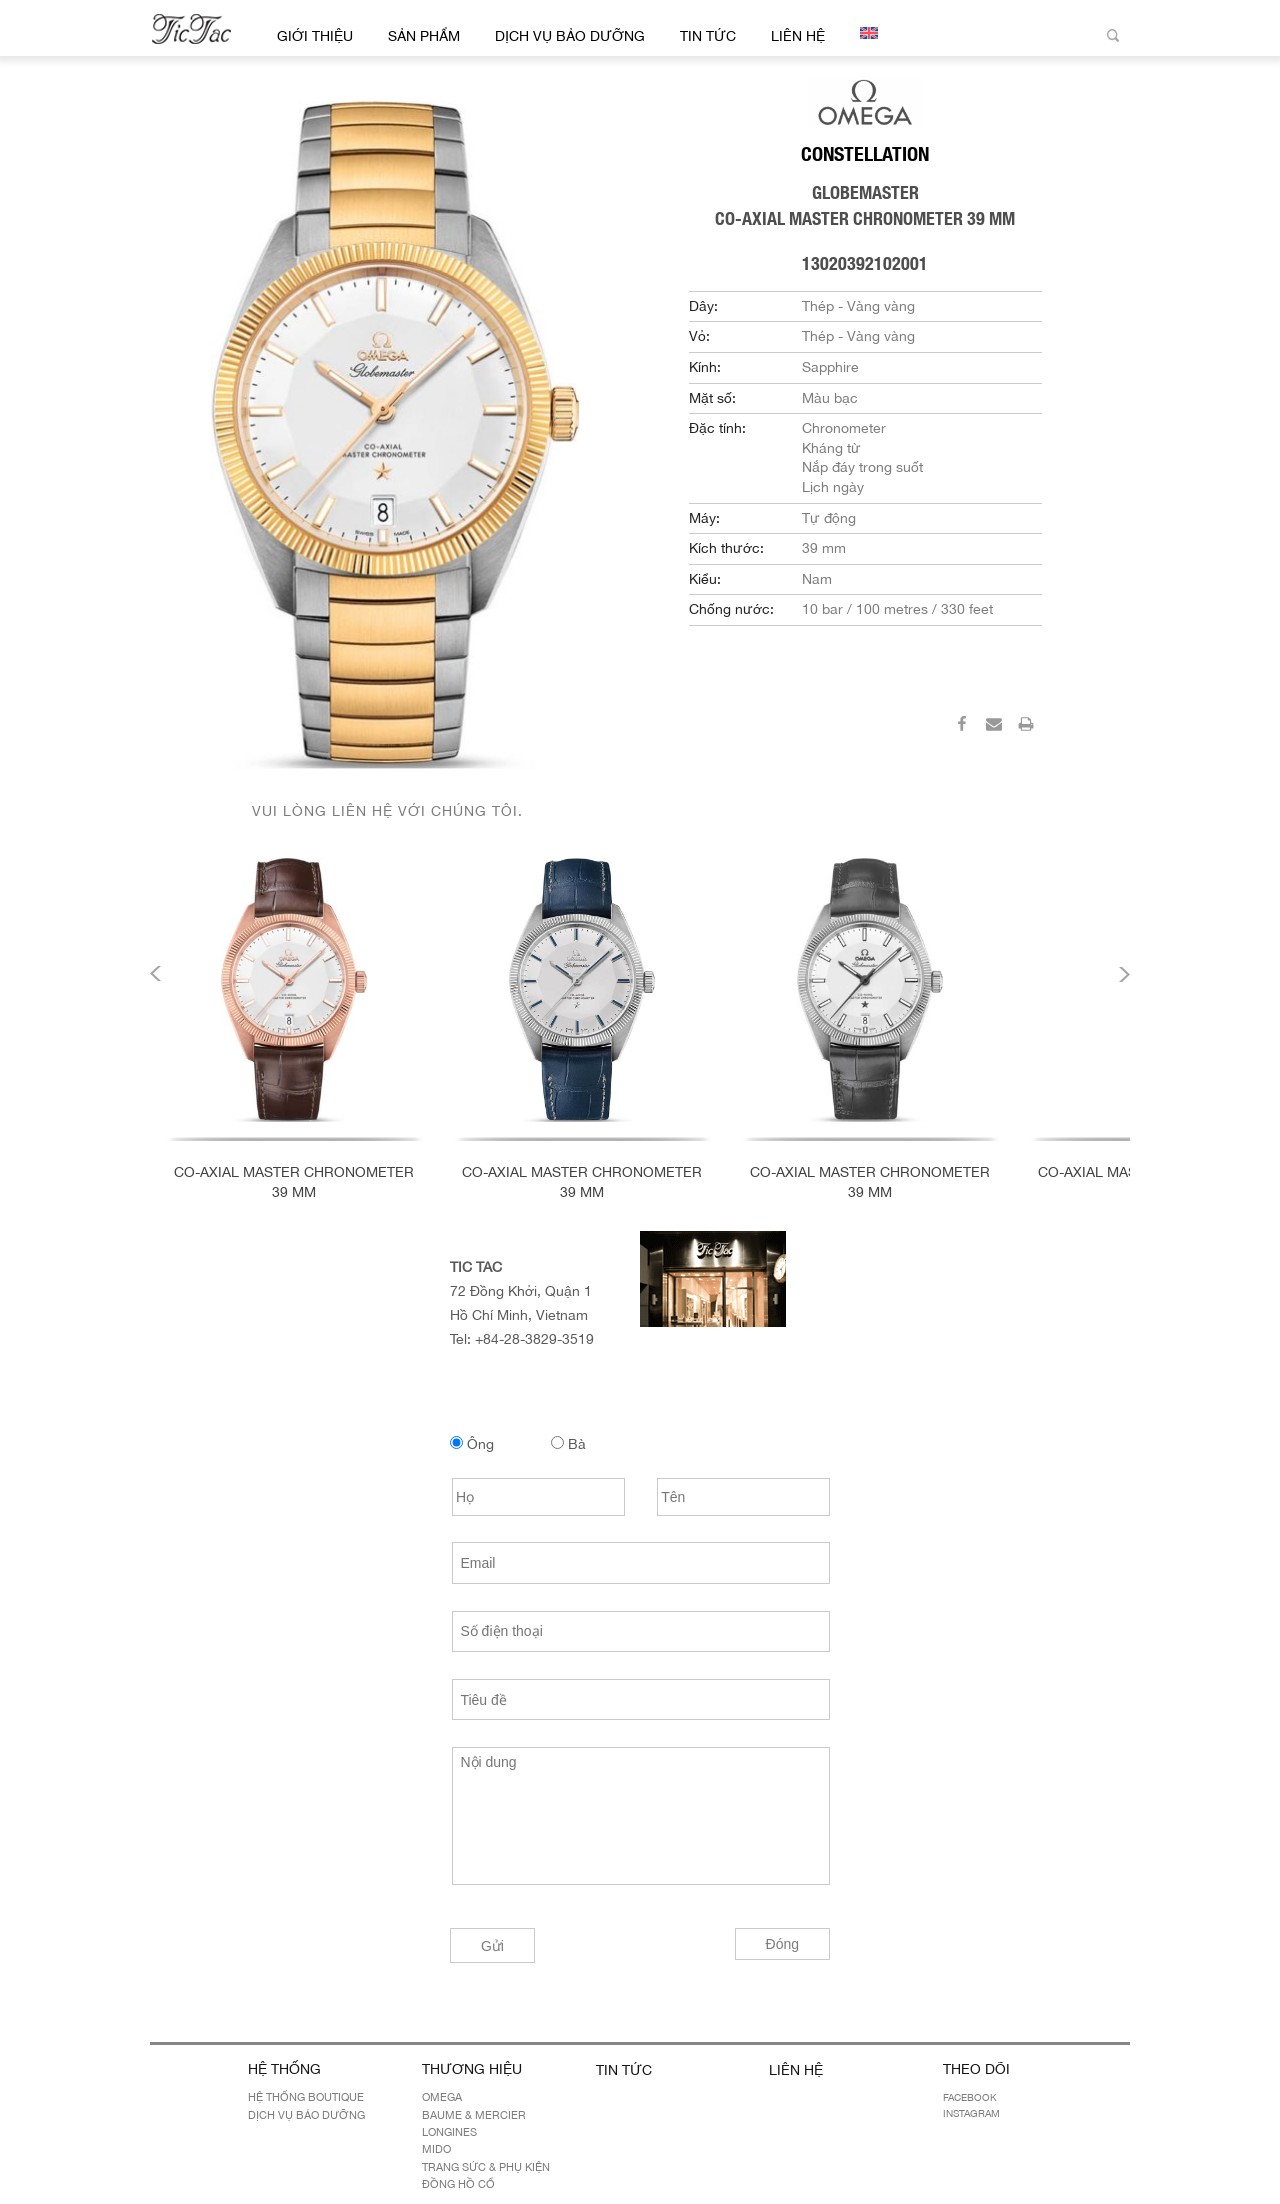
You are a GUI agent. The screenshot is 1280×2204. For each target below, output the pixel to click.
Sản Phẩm (424, 36)
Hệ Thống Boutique (306, 2097)
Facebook (970, 2097)
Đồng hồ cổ (458, 2184)
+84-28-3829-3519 (534, 1339)
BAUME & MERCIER (474, 2115)
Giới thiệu (315, 36)
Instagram (971, 2113)
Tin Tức (708, 36)
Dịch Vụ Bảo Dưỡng (570, 36)
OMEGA (442, 2097)
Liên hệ (798, 36)
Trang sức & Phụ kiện (486, 2167)
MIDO (436, 2149)
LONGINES (449, 2132)
